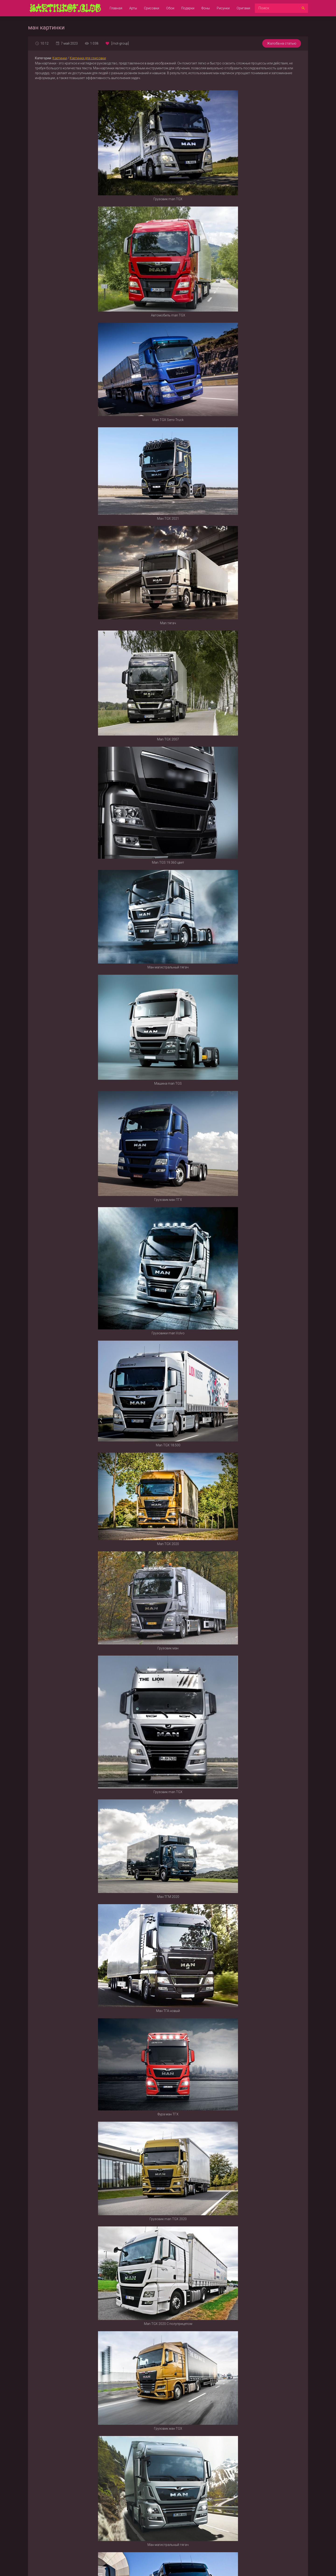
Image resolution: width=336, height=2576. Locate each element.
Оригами (243, 8)
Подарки (187, 8)
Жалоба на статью (281, 43)
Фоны (205, 8)
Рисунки (223, 8)
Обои (170, 8)
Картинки (59, 58)
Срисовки (151, 8)
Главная (116, 8)
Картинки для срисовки (88, 58)
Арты (133, 8)
